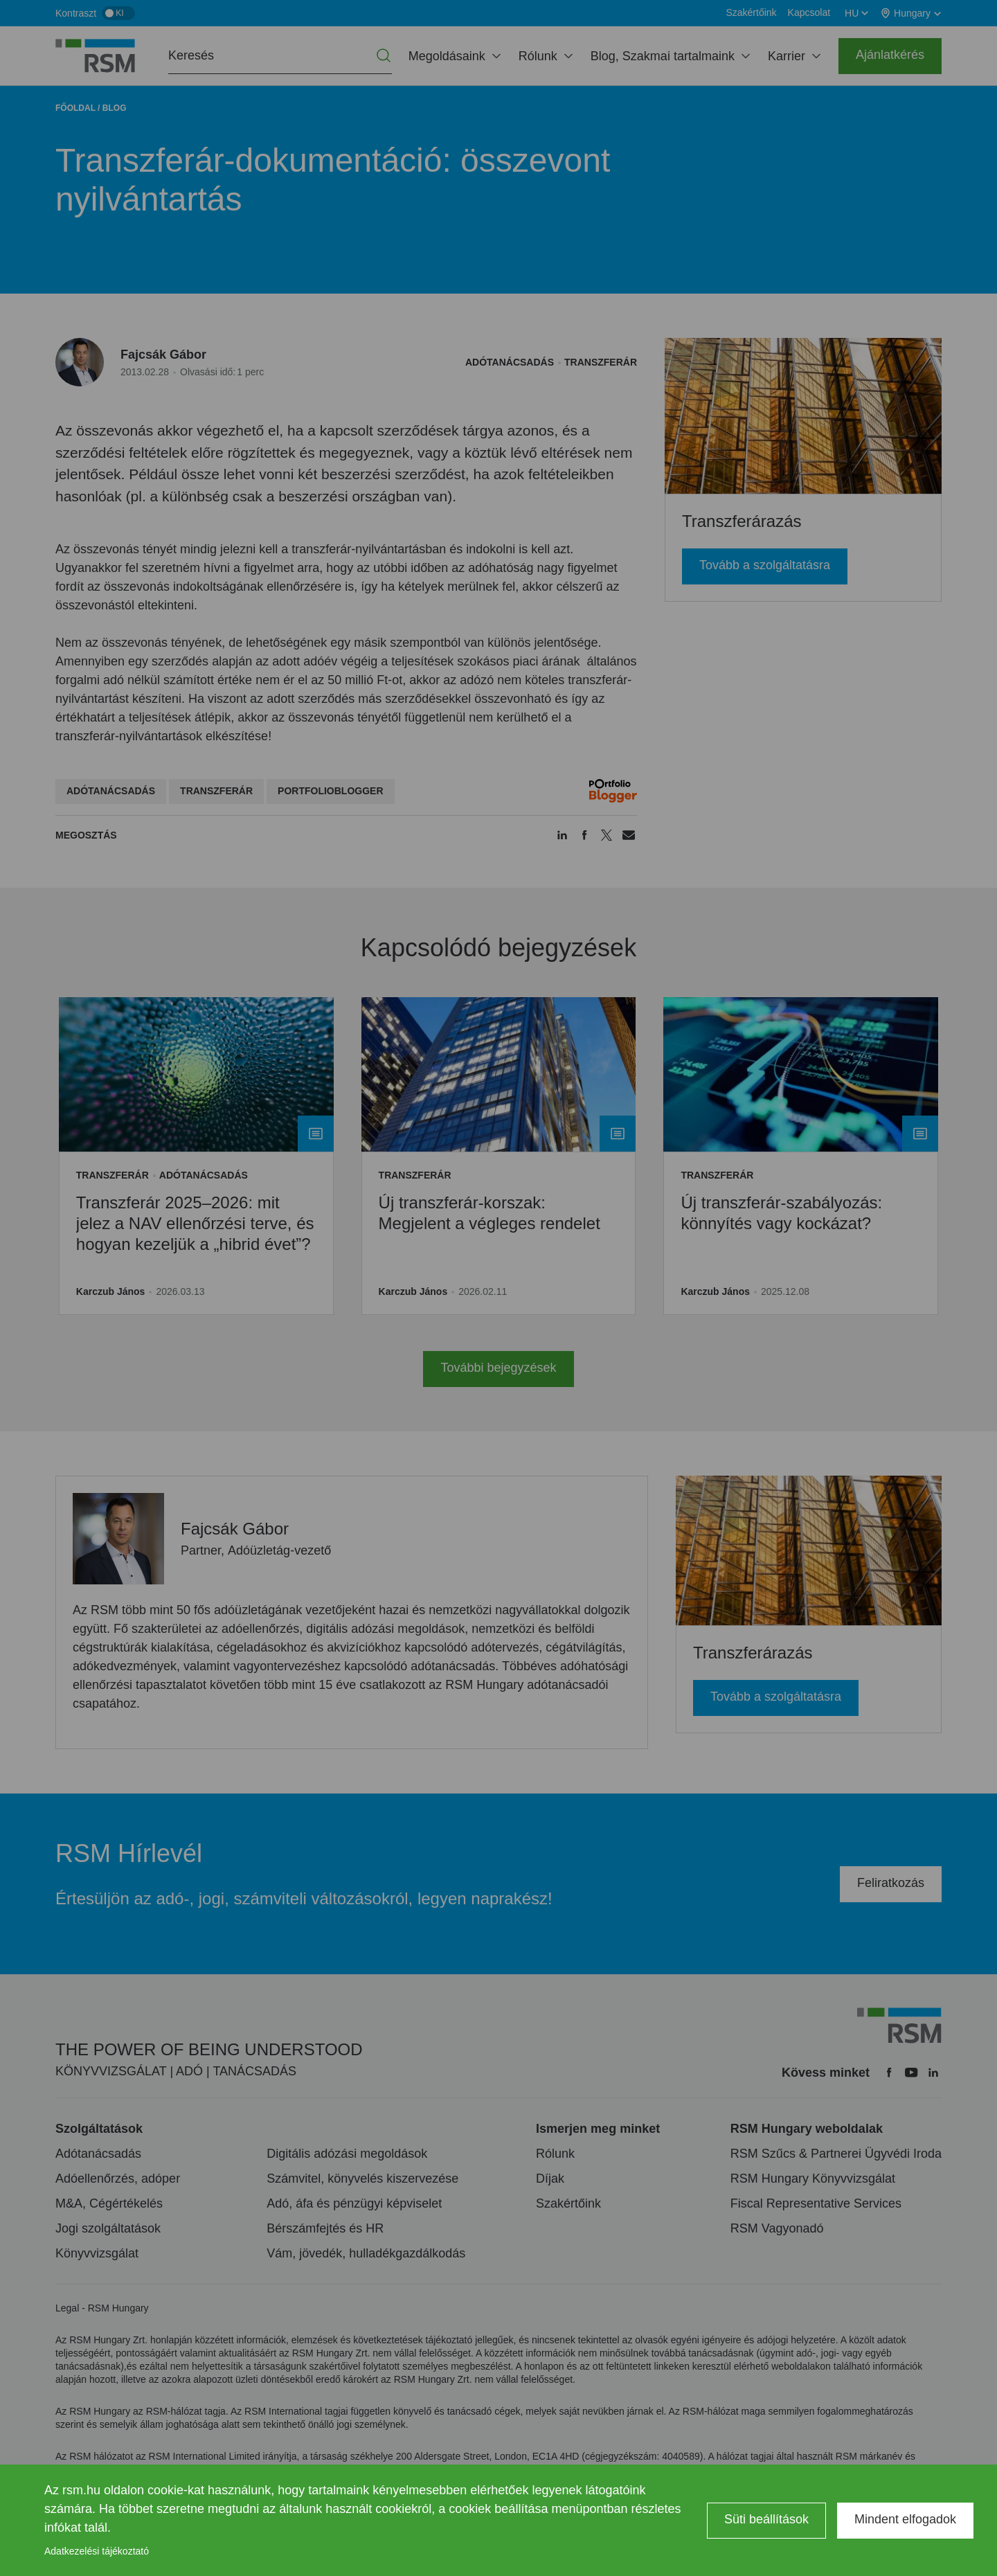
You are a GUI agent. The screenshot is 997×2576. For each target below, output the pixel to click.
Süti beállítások (766, 2519)
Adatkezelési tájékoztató (96, 2551)
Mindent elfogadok (905, 2519)
